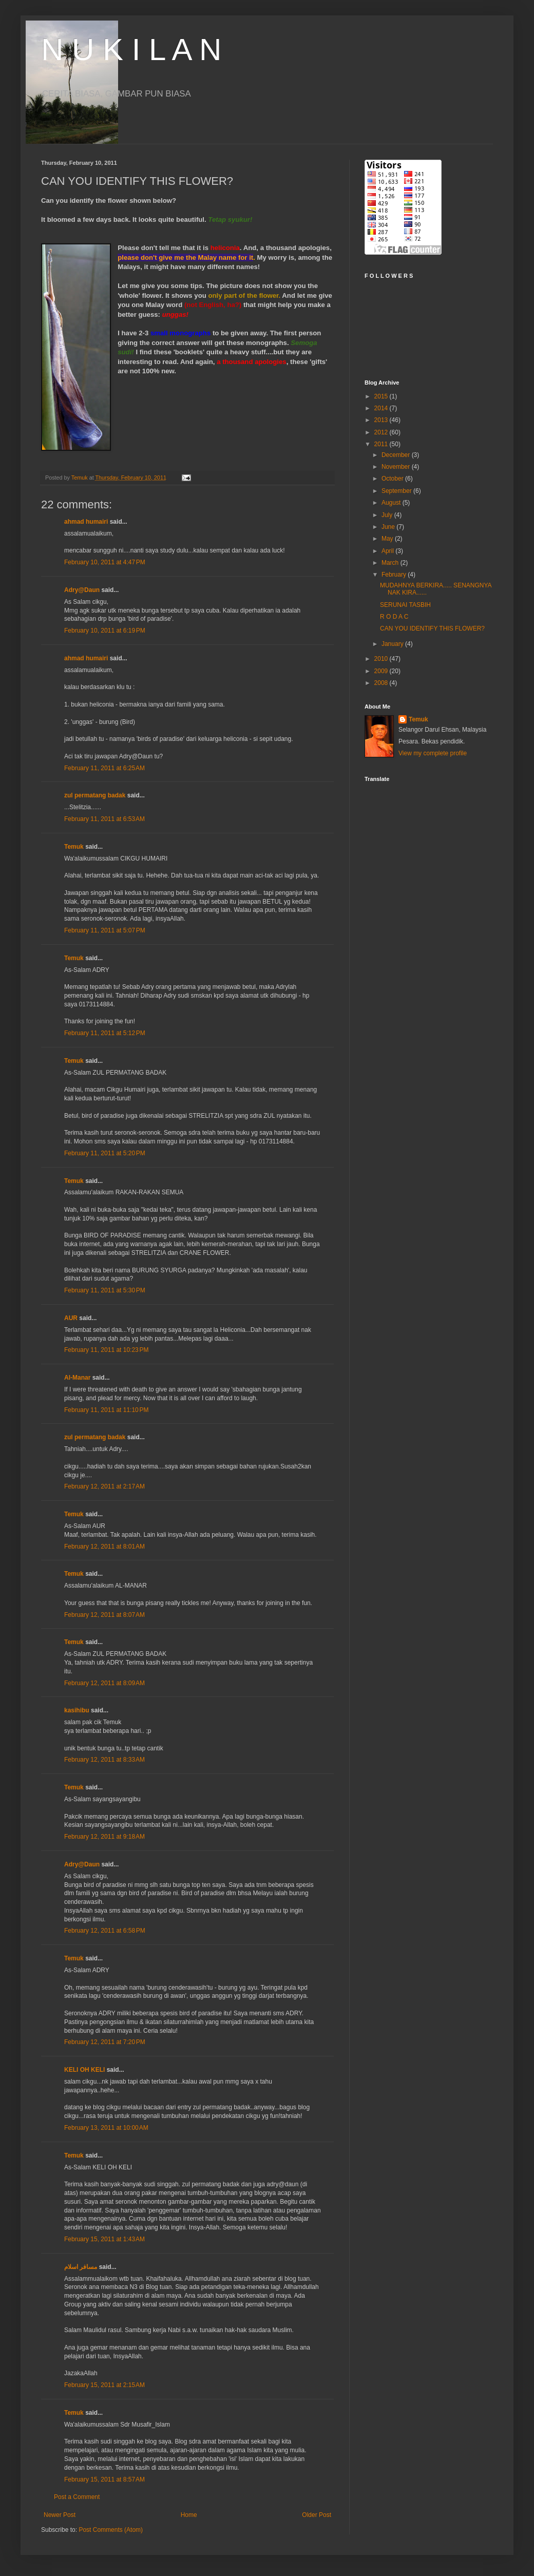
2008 (382, 682)
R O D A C (394, 616)
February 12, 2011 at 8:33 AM (104, 1759)
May (388, 538)
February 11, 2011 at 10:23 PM (106, 1349)
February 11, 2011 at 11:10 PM (106, 1410)
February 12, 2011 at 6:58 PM (104, 1930)
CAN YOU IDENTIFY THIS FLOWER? (432, 628)
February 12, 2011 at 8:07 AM (104, 1614)
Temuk (74, 846)
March (391, 562)
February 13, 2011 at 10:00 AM (106, 2127)
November (397, 466)
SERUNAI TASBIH (405, 604)
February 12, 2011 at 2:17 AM (104, 1486)
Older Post (316, 2514)
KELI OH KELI (84, 2069)
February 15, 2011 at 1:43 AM (104, 2239)
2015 (382, 396)
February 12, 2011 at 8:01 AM (104, 1546)
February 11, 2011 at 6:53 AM (104, 819)
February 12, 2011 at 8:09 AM (104, 1683)
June (389, 526)
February (395, 574)
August (392, 502)
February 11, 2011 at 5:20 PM (104, 1153)
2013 (382, 420)
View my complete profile (432, 753)
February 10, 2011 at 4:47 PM (104, 562)
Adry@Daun (82, 590)
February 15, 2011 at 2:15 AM (104, 2385)
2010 (382, 658)
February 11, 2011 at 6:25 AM (104, 768)
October (393, 478)
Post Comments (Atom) (111, 2529)
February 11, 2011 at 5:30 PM (104, 1290)
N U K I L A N (131, 49)
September (397, 490)
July (388, 515)
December (397, 455)
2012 (382, 432)
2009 (382, 671)
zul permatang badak (94, 795)
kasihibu (76, 1710)
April (388, 551)
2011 (382, 444)
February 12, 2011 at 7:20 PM (104, 2042)
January (393, 643)
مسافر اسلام (80, 2266)
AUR (71, 1318)
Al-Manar (77, 1377)
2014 (382, 408)
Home (189, 2514)
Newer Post (59, 2514)
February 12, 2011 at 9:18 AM (104, 1836)
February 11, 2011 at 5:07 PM (104, 930)
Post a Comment (77, 2497)
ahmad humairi (86, 521)
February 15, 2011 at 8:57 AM (104, 2479)
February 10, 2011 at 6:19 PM (104, 630)
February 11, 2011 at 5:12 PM (104, 1033)
